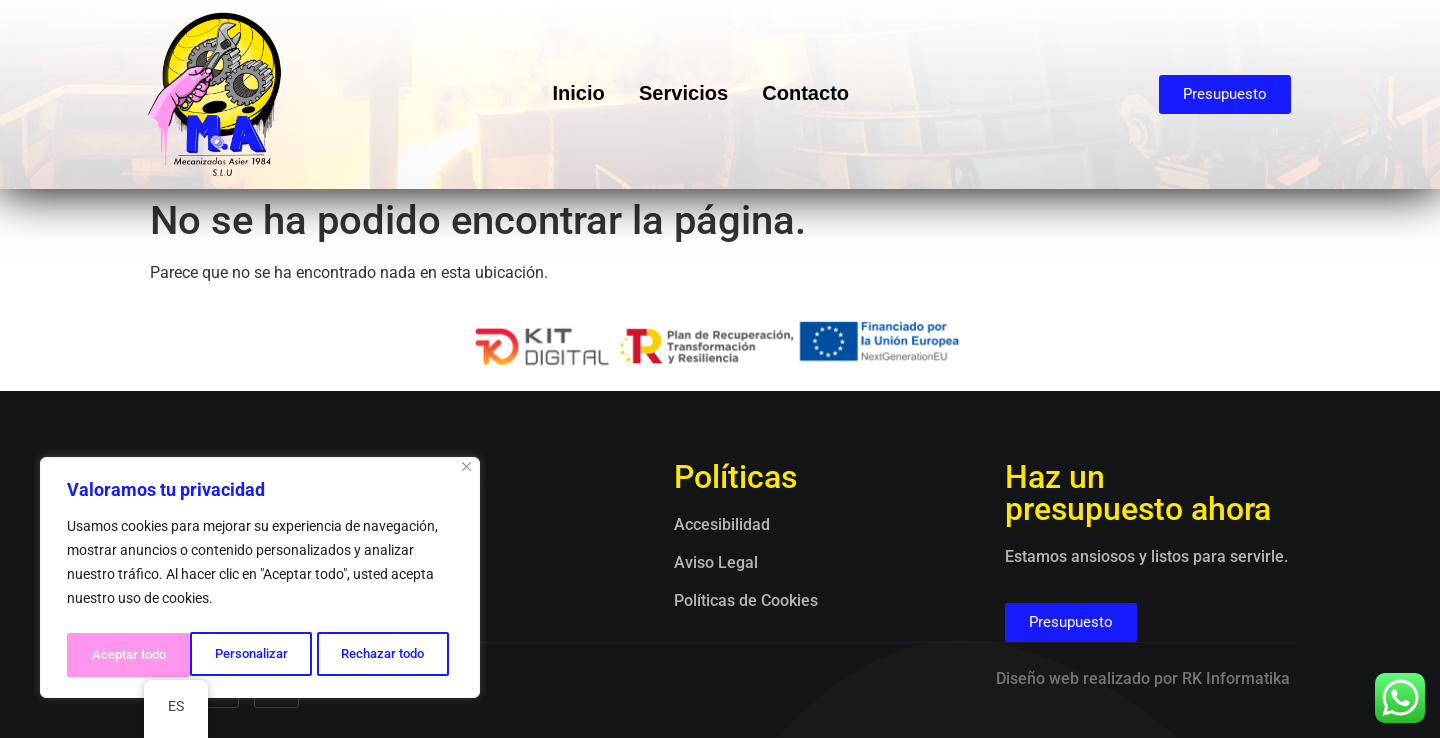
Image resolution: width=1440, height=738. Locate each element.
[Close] (466, 473)
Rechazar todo (259, 655)
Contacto (812, 94)
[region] (260, 581)
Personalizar (126, 655)
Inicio (574, 94)
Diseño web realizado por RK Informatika (1143, 678)
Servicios (684, 94)
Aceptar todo (393, 655)
